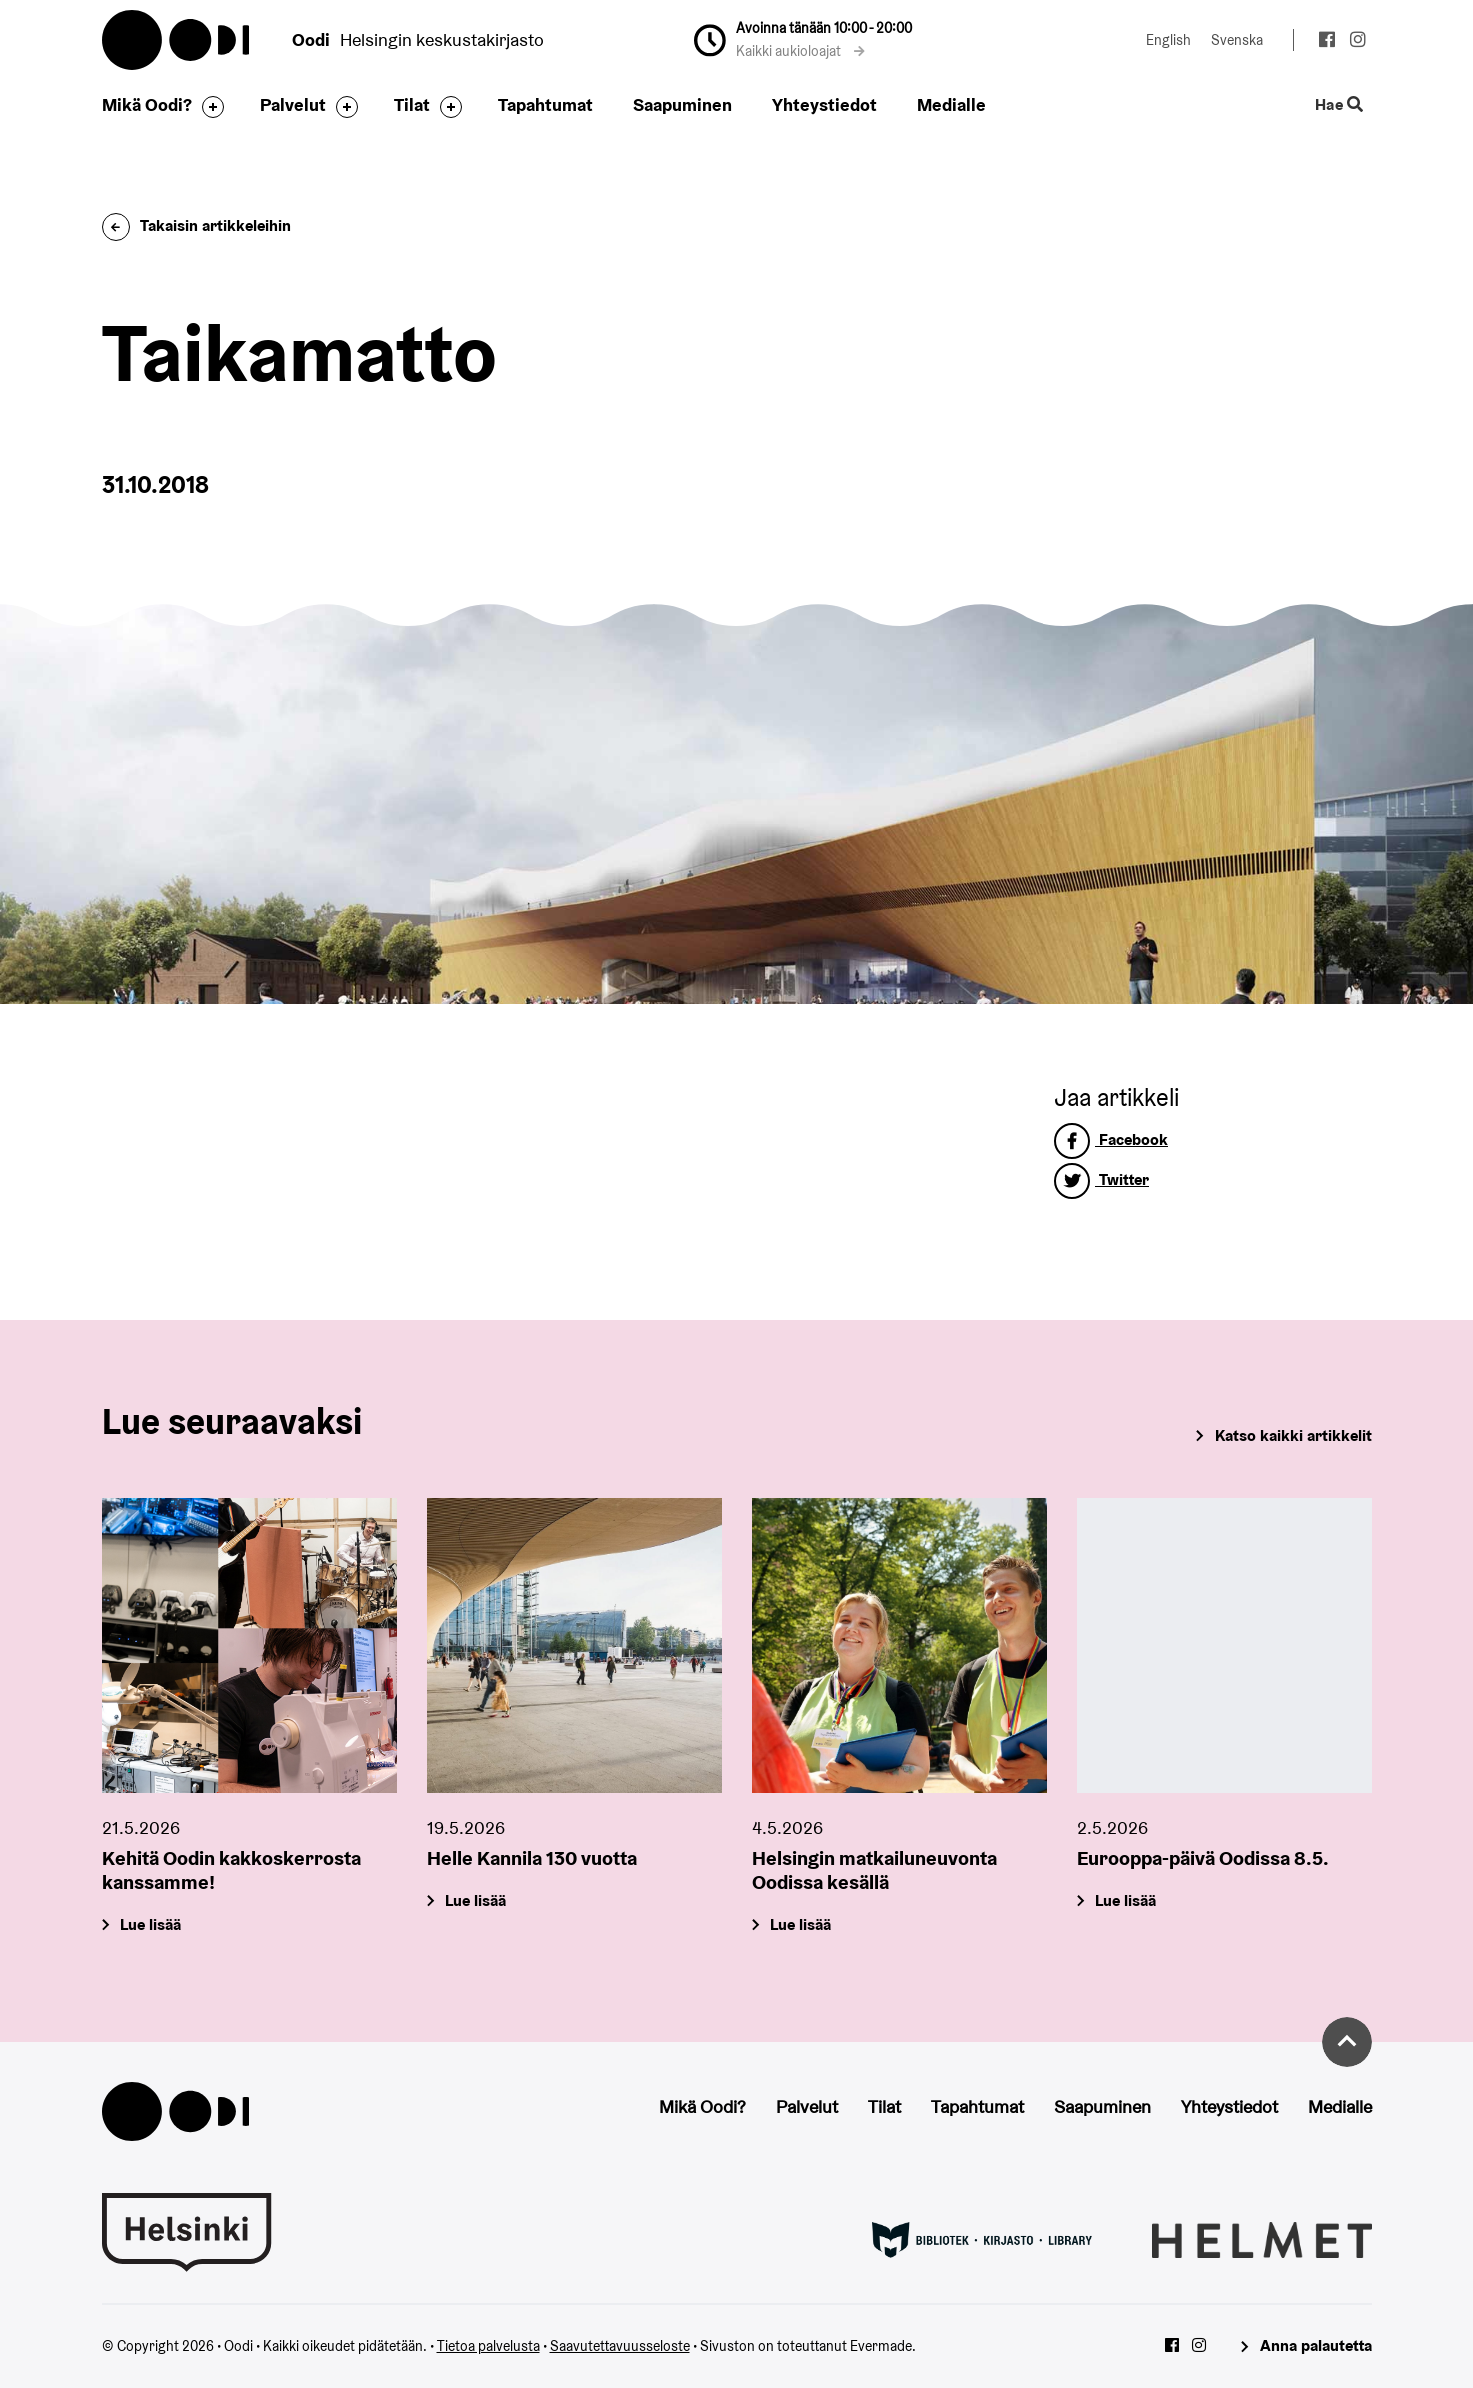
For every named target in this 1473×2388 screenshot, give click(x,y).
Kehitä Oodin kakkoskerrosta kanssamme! (231, 1871)
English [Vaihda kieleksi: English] (1168, 40)
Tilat (412, 104)
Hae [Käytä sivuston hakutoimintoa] (1338, 105)
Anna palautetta (1316, 2345)
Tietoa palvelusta (488, 2346)
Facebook (1111, 1139)
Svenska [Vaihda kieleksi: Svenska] (1237, 40)
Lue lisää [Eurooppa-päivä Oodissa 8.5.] (1125, 1901)
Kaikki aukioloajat (800, 51)
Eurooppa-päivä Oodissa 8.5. (1203, 1859)
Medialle (951, 104)
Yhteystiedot (824, 104)
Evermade (881, 2346)
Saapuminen (682, 104)
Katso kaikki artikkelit (1293, 1435)
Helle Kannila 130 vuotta (532, 1859)
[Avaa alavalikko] (208, 107)
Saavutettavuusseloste (620, 2346)
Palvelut (293, 104)
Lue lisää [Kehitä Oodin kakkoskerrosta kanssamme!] (150, 1925)
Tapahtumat (545, 104)
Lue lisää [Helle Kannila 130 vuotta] (475, 1901)
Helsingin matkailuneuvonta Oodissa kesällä (874, 1871)
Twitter (1101, 1179)
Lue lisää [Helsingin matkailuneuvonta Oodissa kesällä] (800, 1925)
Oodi (177, 40)
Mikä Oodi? (147, 104)
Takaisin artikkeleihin (196, 225)
